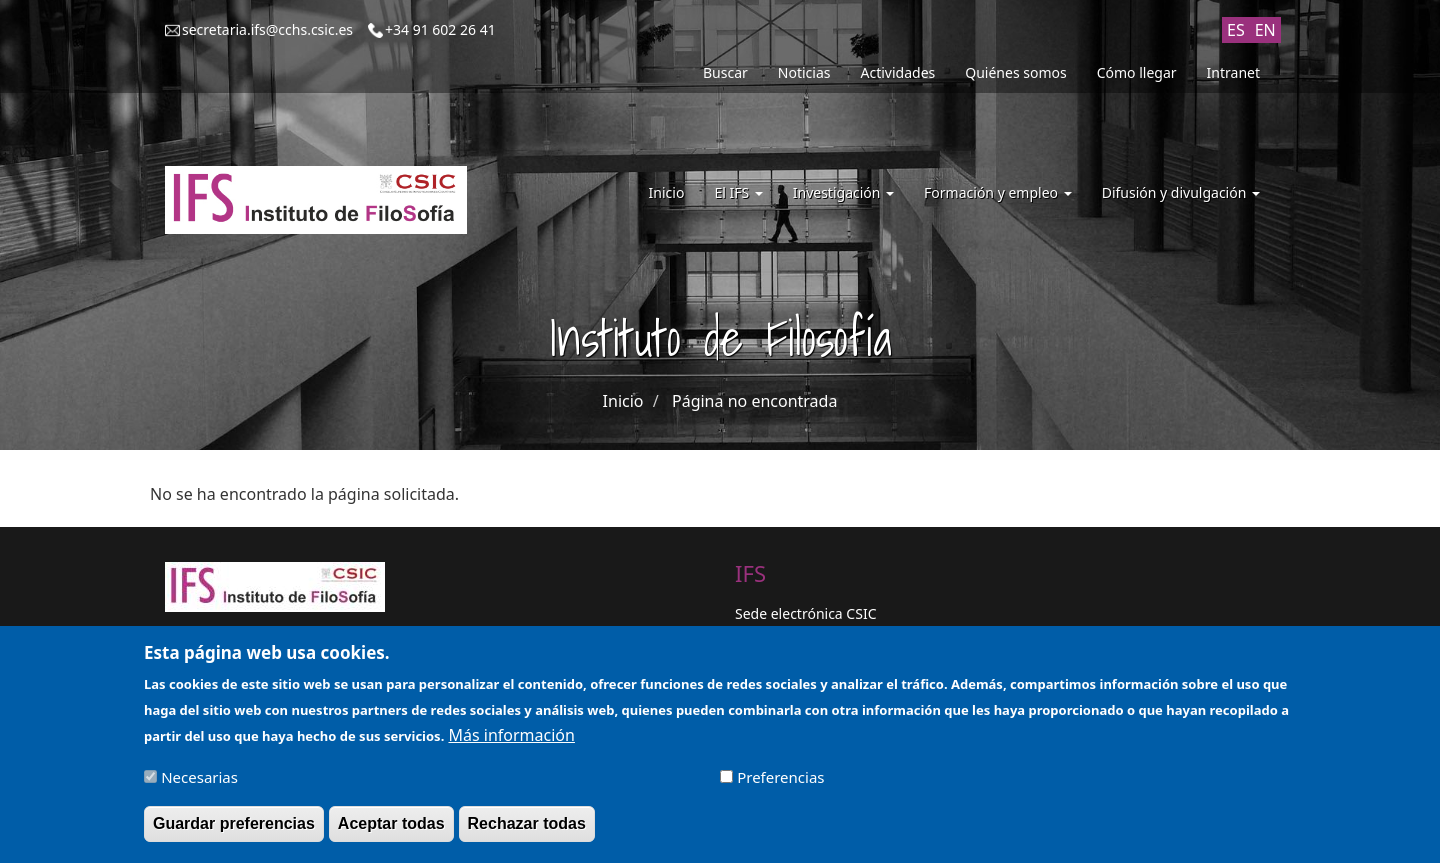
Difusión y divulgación (1181, 192)
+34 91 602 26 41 (440, 29)
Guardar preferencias (234, 830)
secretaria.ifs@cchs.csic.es (267, 29)
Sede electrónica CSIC (805, 613)
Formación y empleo (998, 192)
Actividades (898, 72)
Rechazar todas (527, 830)
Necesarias (199, 784)
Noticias (804, 72)
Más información (511, 742)
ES (1236, 30)
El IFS (738, 192)
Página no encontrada (754, 401)
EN (1265, 30)
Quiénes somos (1015, 72)
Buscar (725, 72)
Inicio (667, 192)
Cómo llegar (1137, 72)
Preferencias (780, 784)
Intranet (1233, 72)
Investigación (843, 192)
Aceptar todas (391, 830)
